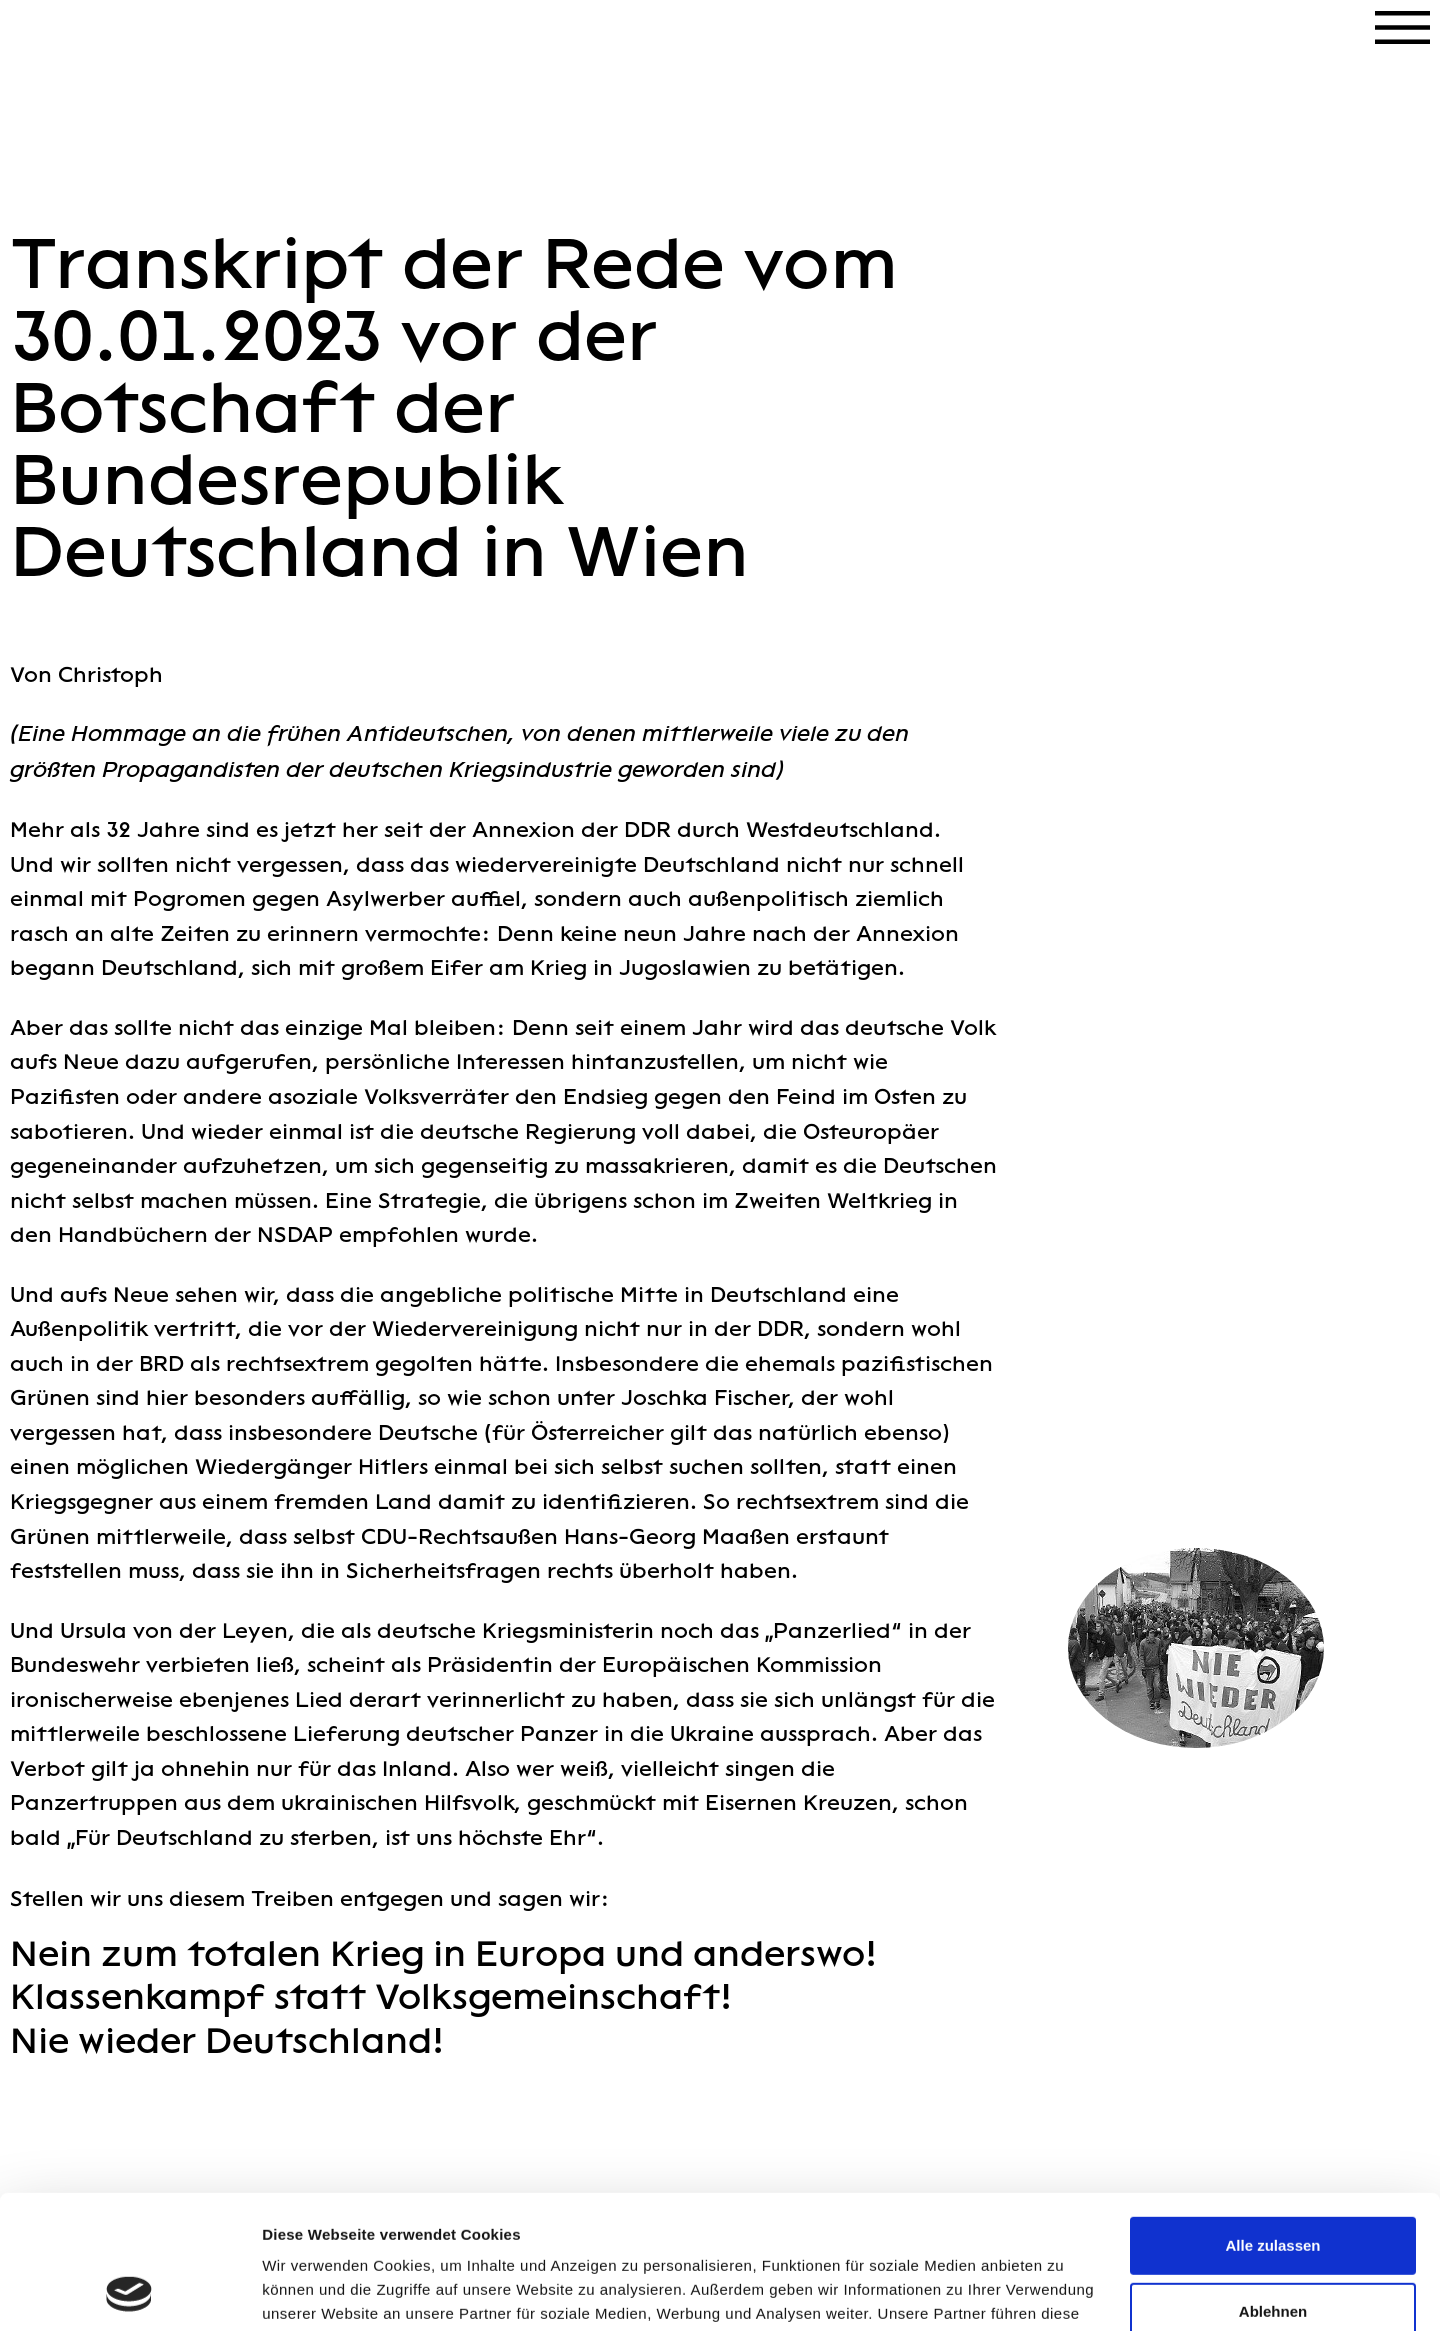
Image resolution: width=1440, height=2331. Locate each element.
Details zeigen (312, 2291)
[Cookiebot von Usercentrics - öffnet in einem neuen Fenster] (129, 2292)
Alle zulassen (1272, 2120)
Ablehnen (1273, 2185)
